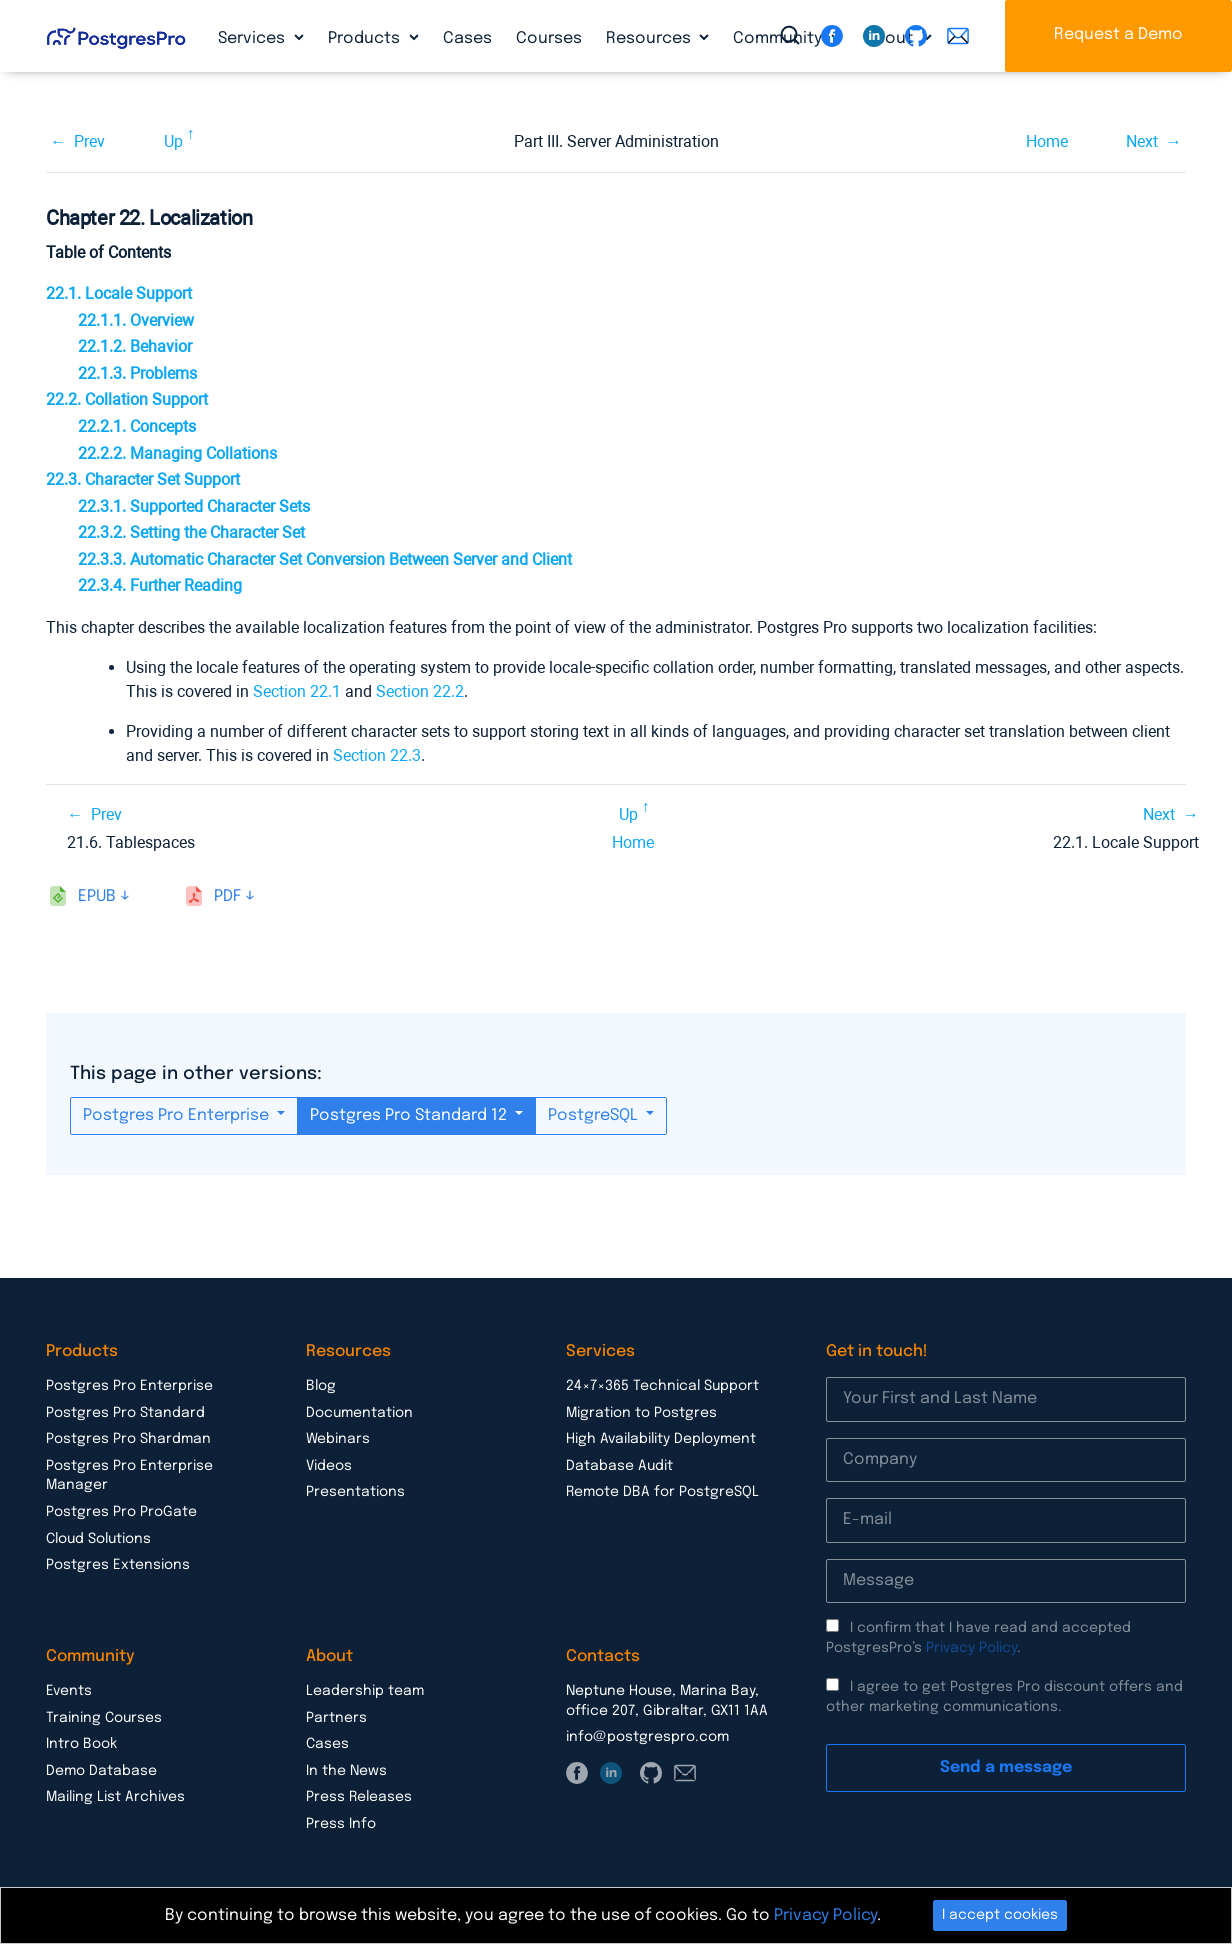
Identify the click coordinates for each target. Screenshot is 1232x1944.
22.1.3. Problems (137, 373)
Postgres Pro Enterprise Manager (129, 1476)
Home (1047, 141)
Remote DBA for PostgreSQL (662, 1492)
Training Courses (104, 1718)
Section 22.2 (420, 691)
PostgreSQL (595, 1115)
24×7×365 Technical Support (662, 1386)
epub (97, 896)
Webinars (338, 1439)
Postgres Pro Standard (125, 1413)
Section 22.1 (297, 691)
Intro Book (81, 1744)
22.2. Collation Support (127, 399)
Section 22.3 (377, 755)
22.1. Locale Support (119, 293)
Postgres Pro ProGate (121, 1512)
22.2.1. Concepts (137, 426)
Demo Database (101, 1771)
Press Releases (359, 1797)
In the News (346, 1771)
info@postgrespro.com (647, 1737)
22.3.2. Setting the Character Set (191, 532)
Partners (336, 1718)
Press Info (341, 1824)
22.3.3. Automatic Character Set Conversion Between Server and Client (325, 559)
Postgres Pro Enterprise (178, 1115)
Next (1142, 141)
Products (366, 38)
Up (173, 141)
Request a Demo (1118, 34)
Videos (329, 1466)
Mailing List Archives (115, 1797)
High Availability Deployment (661, 1439)
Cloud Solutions (98, 1539)
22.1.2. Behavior (135, 346)
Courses (549, 38)
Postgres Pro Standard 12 (410, 1115)
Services (253, 38)
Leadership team (365, 1691)
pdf (227, 896)
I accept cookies (1000, 1915)
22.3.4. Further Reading (160, 585)
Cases (467, 38)
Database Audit (619, 1466)
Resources (650, 38)
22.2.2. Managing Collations (177, 453)
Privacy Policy (971, 1648)
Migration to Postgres (641, 1413)
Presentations (355, 1492)
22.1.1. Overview (136, 320)
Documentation (359, 1413)
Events (69, 1691)
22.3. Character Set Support (143, 479)
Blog (321, 1386)
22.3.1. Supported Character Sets (194, 506)
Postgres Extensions (118, 1565)
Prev (89, 141)
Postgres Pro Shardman (128, 1439)
